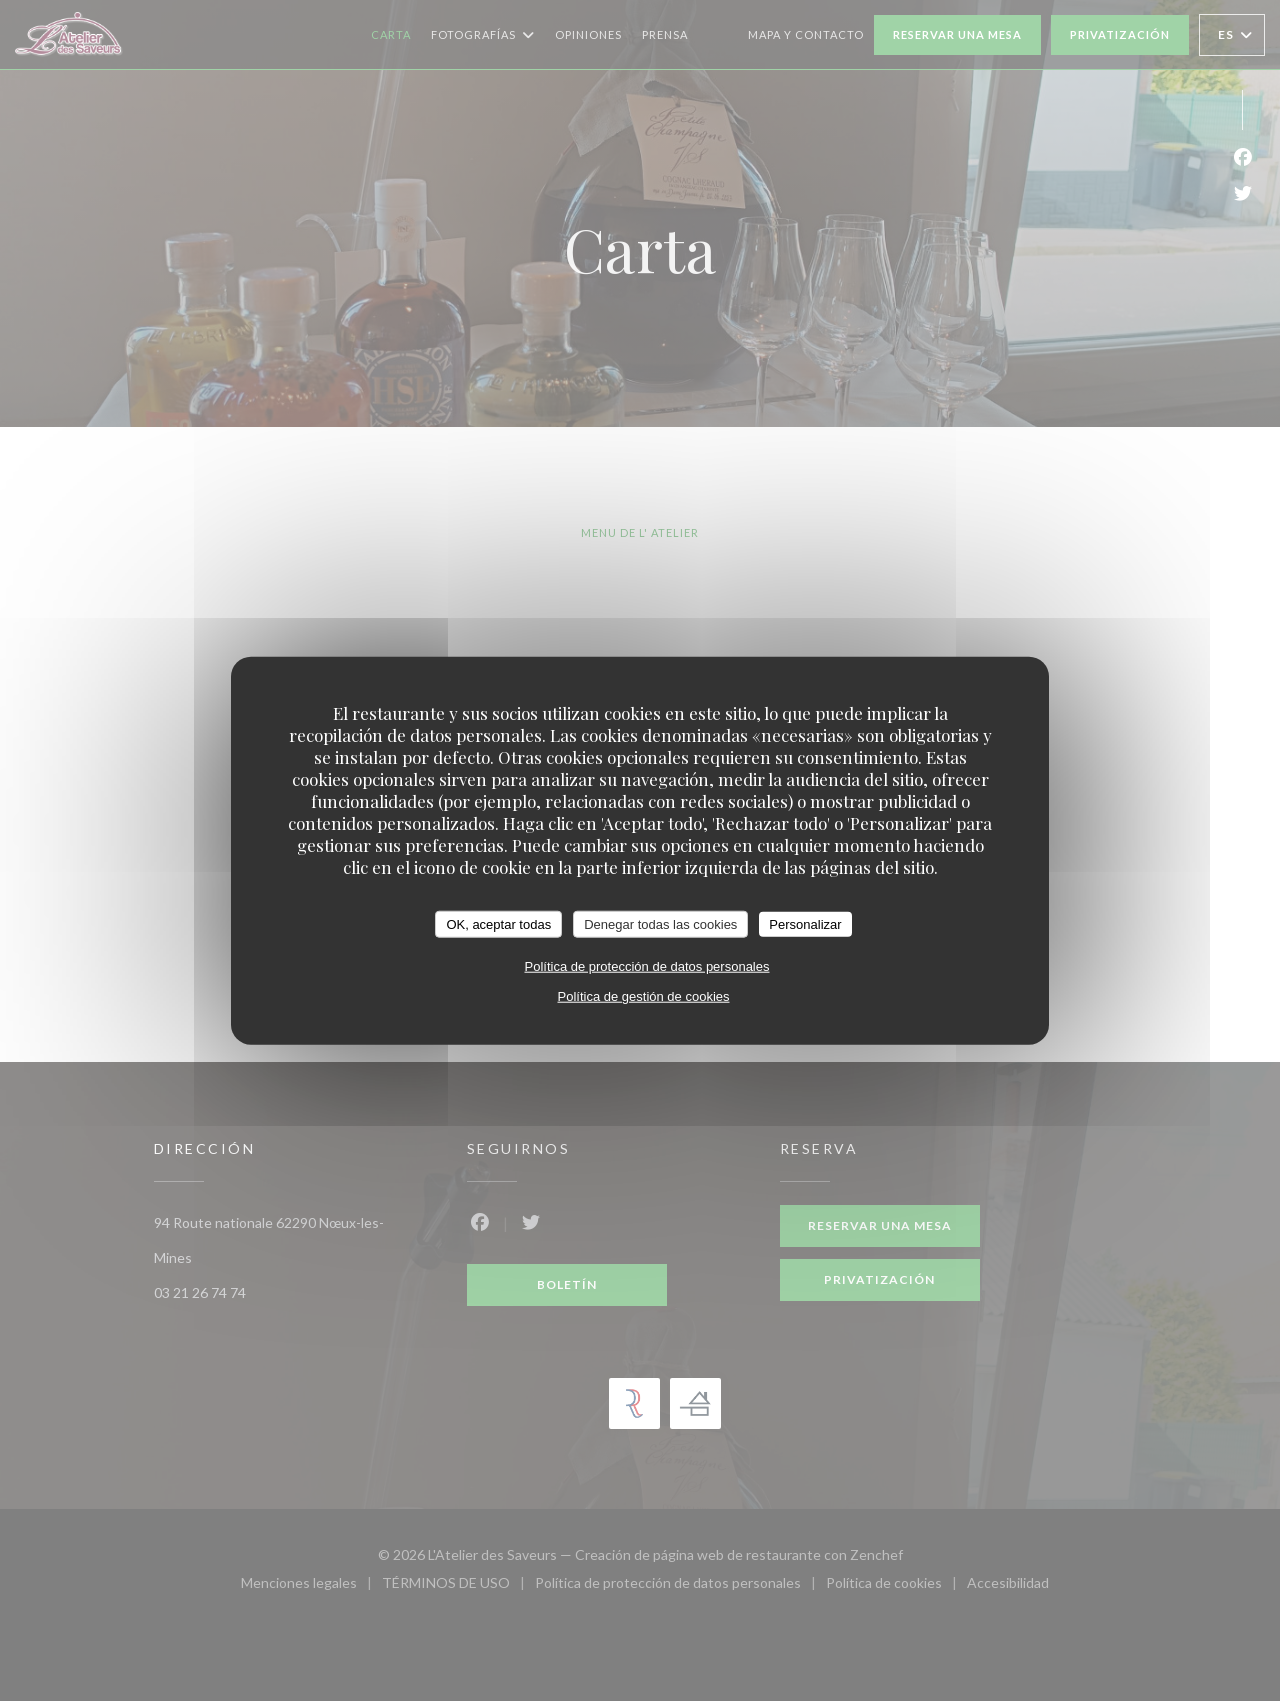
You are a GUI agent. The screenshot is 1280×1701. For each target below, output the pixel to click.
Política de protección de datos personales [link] (647, 966)
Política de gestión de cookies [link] (644, 996)
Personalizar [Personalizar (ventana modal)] (805, 923)
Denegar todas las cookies (660, 923)
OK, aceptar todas (498, 923)
